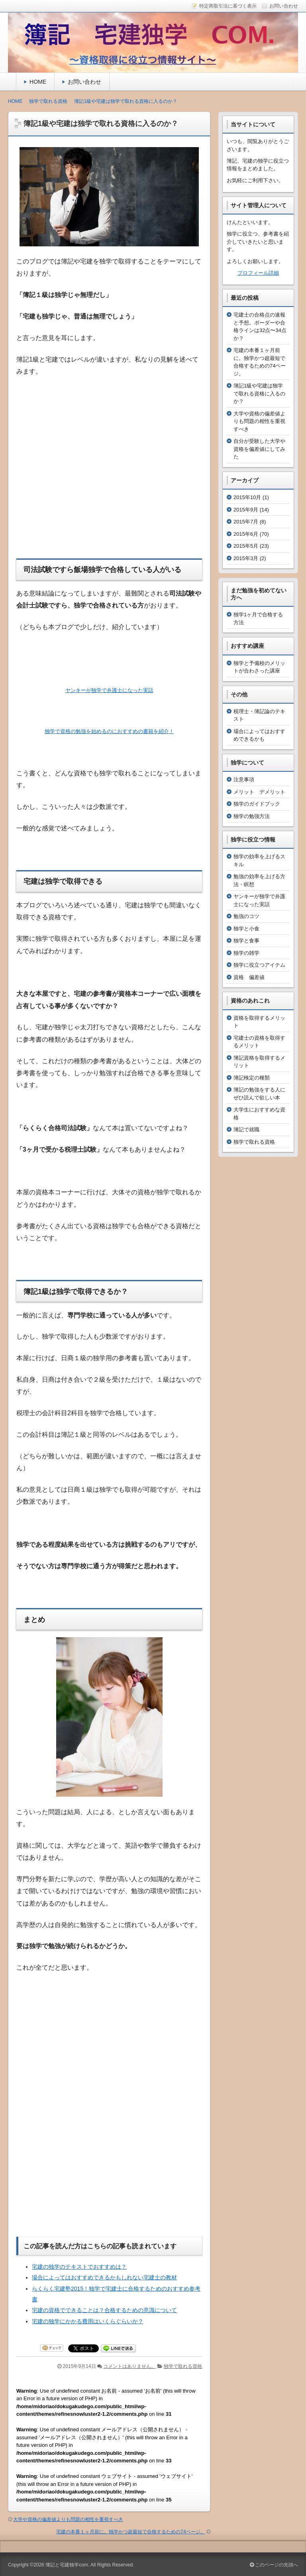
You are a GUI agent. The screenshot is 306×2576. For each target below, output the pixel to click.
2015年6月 (245, 534)
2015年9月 (245, 510)
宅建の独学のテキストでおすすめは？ (79, 2266)
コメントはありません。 (129, 2365)
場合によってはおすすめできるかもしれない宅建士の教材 (104, 2276)
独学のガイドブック (256, 804)
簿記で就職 (246, 1130)
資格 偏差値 (249, 977)
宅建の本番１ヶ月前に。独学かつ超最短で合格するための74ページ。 (130, 2531)
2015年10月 (247, 497)
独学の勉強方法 (251, 816)
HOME (37, 82)
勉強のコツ (246, 916)
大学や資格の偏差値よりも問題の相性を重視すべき (68, 2518)
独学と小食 (246, 929)
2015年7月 (245, 522)
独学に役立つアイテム (259, 965)
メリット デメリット (259, 792)
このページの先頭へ (274, 2564)
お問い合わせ (84, 82)
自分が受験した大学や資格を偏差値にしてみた (259, 449)
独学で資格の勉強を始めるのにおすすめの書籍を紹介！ (109, 731)
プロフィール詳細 (258, 273)
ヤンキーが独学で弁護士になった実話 (109, 690)
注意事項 (243, 780)
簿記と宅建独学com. (67, 2564)
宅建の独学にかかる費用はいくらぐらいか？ (87, 2320)
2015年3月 (245, 558)
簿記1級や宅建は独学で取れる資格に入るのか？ (259, 393)
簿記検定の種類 (251, 1078)
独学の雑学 (246, 953)
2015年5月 (245, 546)
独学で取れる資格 (183, 2365)
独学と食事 (246, 941)
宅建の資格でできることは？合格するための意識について (104, 2309)
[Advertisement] (109, 484)
